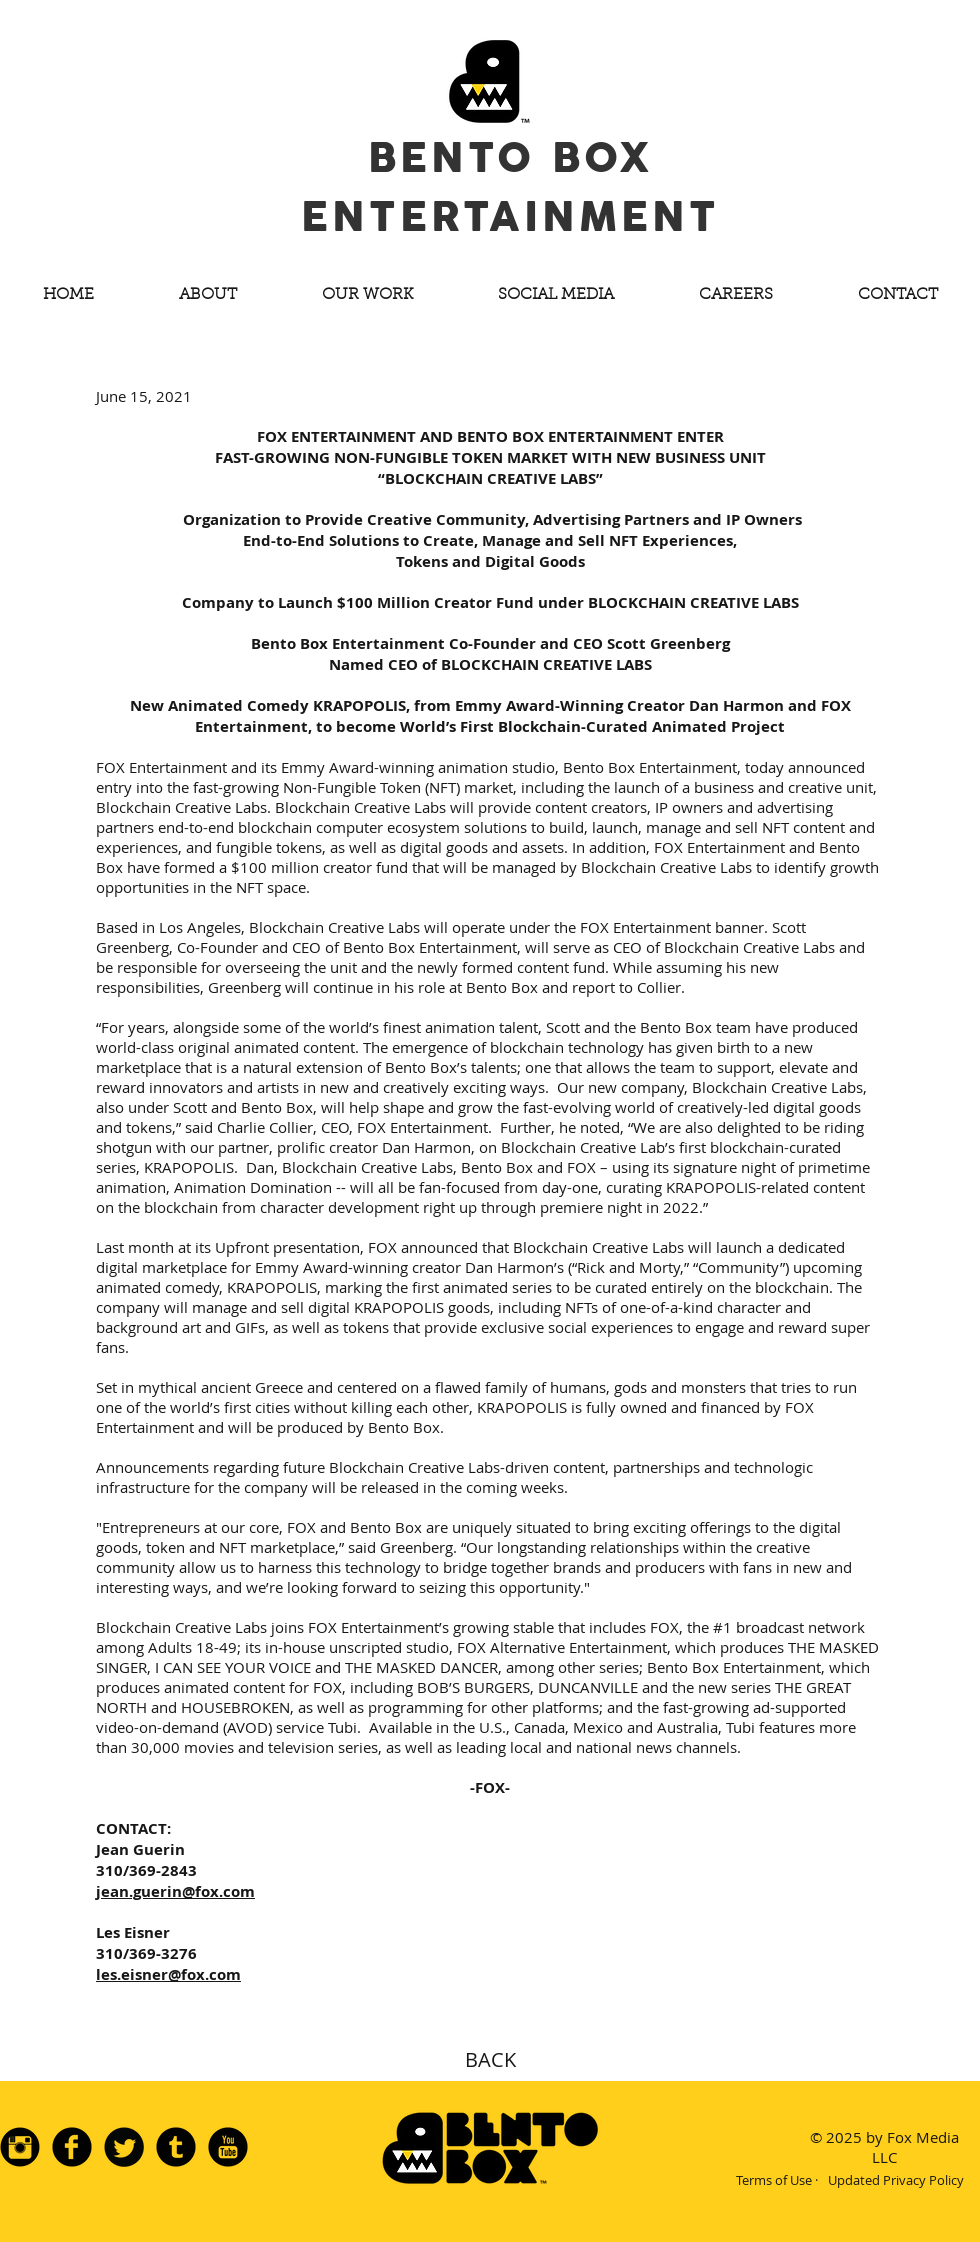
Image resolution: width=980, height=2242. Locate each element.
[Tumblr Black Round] (176, 2147)
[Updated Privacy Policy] (895, 2180)
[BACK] (490, 2060)
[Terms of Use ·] (777, 2180)
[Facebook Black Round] (72, 2147)
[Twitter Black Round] (124, 2147)
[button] (207, 295)
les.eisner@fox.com (168, 1974)
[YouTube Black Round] (228, 2147)
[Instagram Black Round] (20, 2147)
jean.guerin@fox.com (175, 1891)
